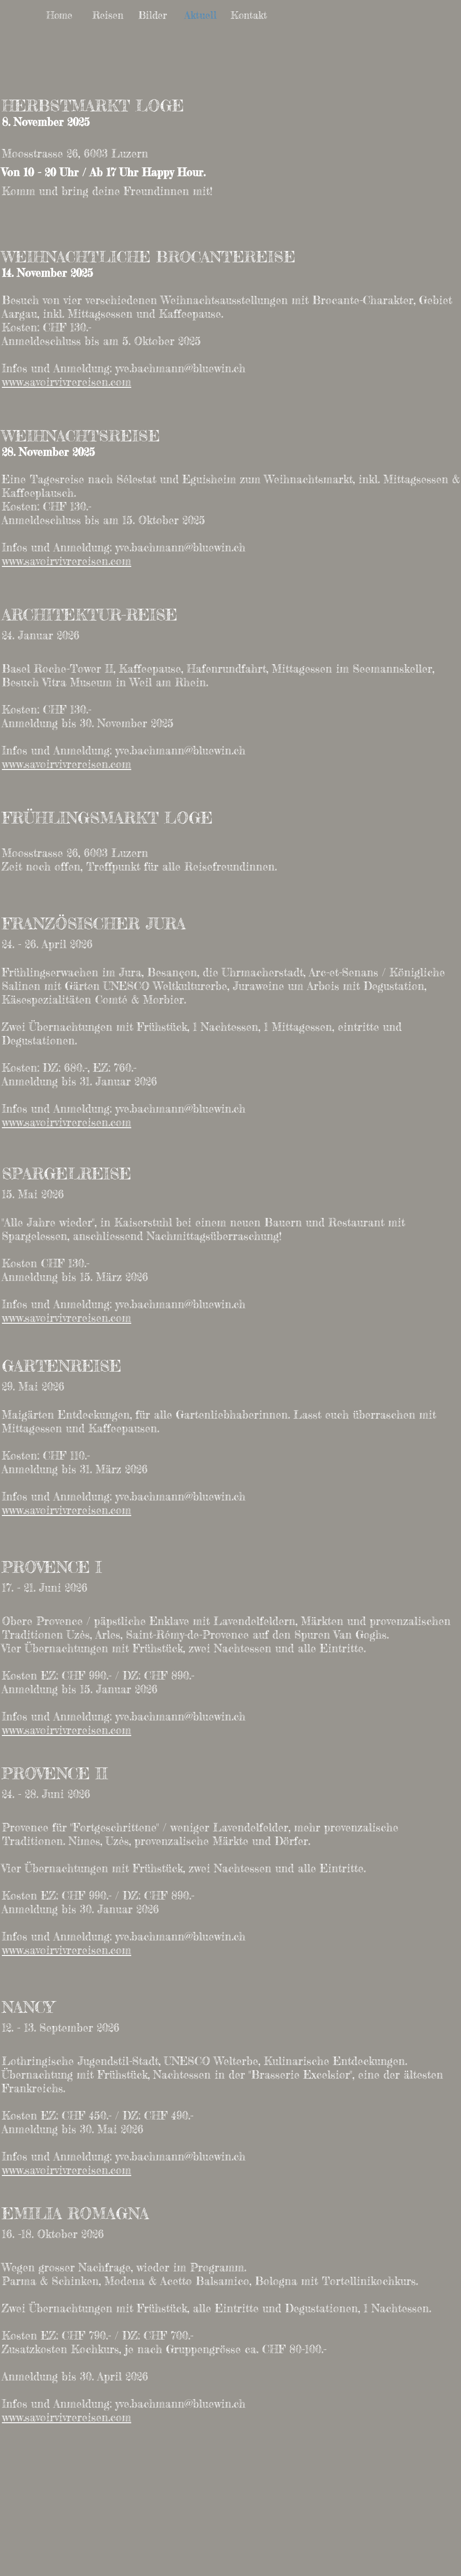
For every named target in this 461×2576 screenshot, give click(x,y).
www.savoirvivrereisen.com (66, 382)
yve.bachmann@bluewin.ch (180, 368)
